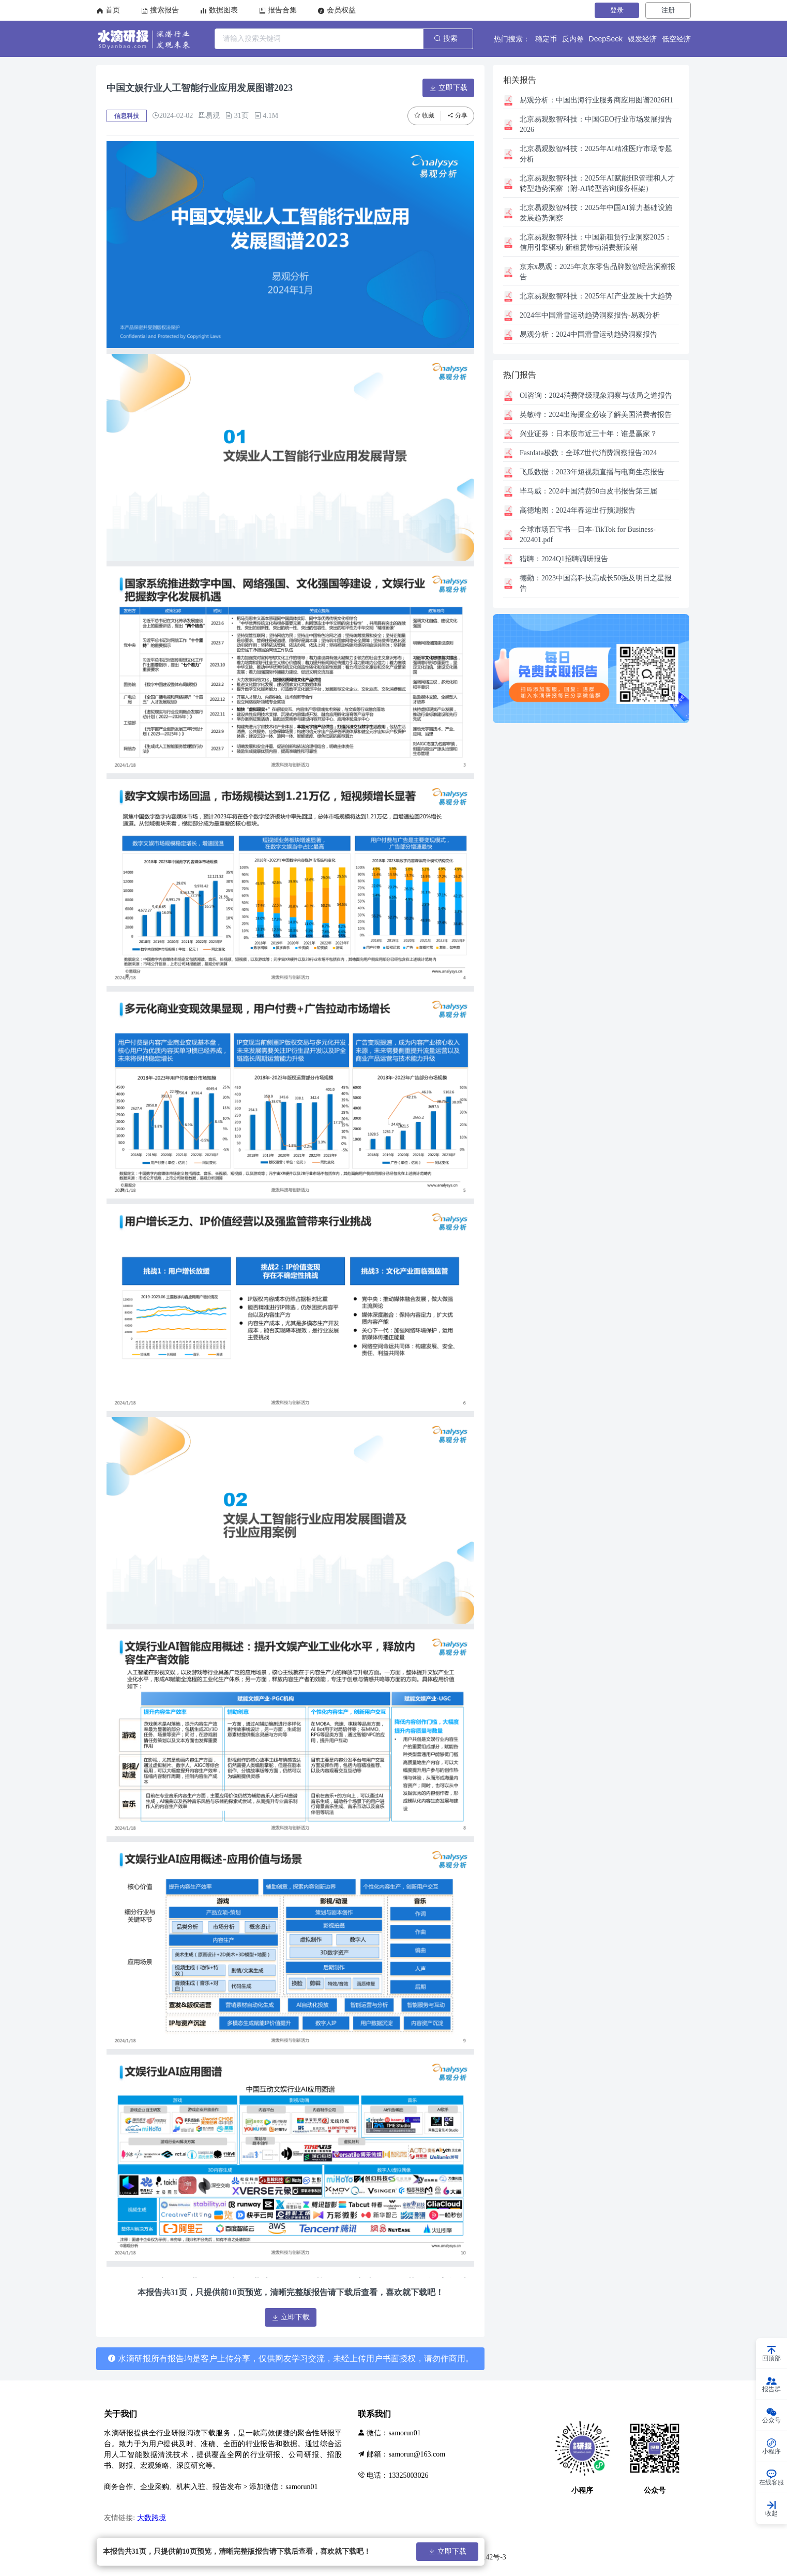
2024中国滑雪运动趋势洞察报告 (588, 334)
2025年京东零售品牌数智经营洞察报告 (597, 272)
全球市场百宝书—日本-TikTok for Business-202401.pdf (588, 535)
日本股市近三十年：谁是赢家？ (588, 434)
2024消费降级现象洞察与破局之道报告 (596, 395)
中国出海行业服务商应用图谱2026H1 (596, 100)
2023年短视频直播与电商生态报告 (592, 472)
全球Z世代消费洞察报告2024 (588, 453)
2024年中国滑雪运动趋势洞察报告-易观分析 (590, 315)
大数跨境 (151, 2518)
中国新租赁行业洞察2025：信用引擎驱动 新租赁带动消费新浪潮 (596, 242)
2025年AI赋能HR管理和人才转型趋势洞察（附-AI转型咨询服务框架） (597, 183)
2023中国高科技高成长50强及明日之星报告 (596, 583)
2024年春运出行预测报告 (577, 510)
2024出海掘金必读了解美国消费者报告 (596, 414)
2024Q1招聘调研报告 (564, 559)
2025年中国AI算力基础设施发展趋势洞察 (596, 213)
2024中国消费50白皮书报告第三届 (588, 491)
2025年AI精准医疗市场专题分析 (596, 154)
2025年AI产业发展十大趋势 (596, 296)
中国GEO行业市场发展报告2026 (596, 124)
